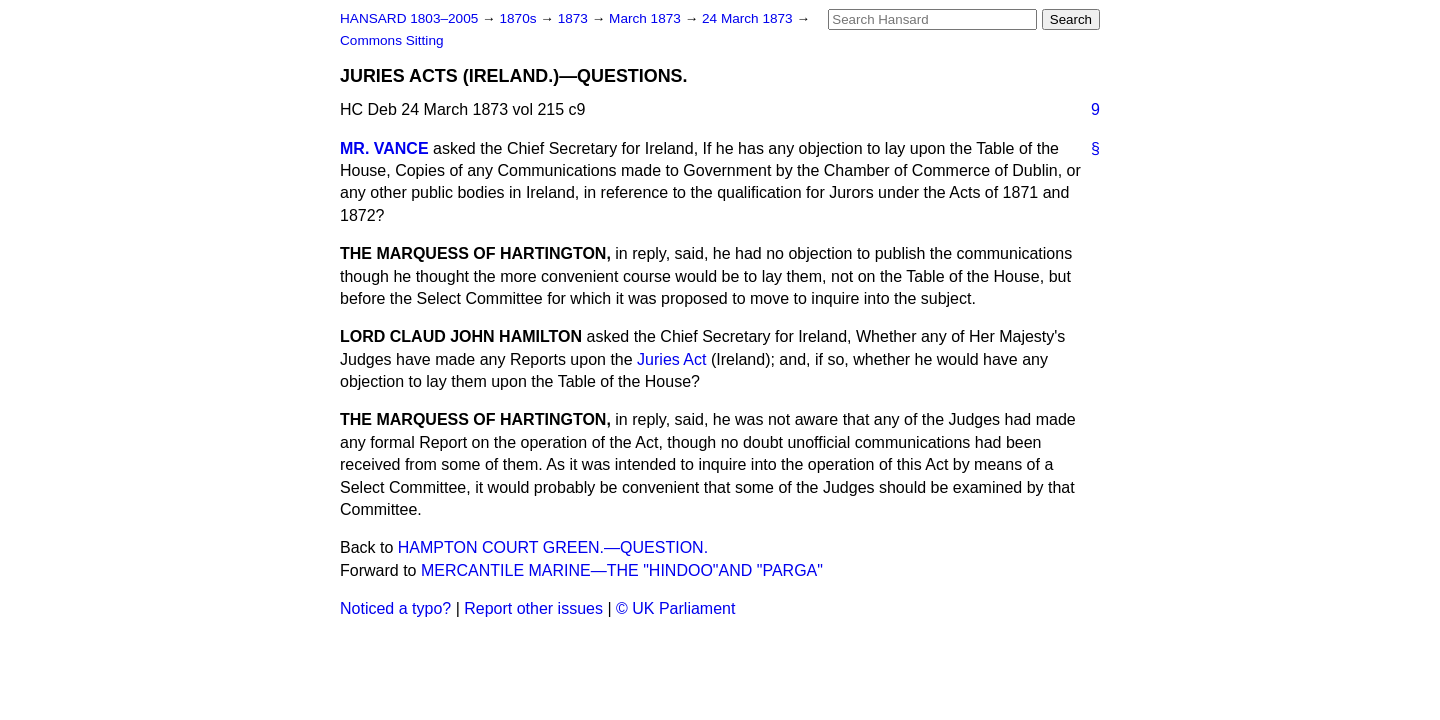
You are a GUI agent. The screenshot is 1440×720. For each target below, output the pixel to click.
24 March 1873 (749, 18)
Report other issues (533, 608)
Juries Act (671, 359)
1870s (519, 18)
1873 (575, 18)
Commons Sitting (392, 40)
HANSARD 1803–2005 (409, 18)
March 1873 (647, 18)
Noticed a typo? (395, 608)
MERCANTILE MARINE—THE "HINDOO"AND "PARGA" (622, 570)
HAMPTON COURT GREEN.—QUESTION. (553, 547)
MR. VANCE (384, 148)
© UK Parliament (675, 608)
